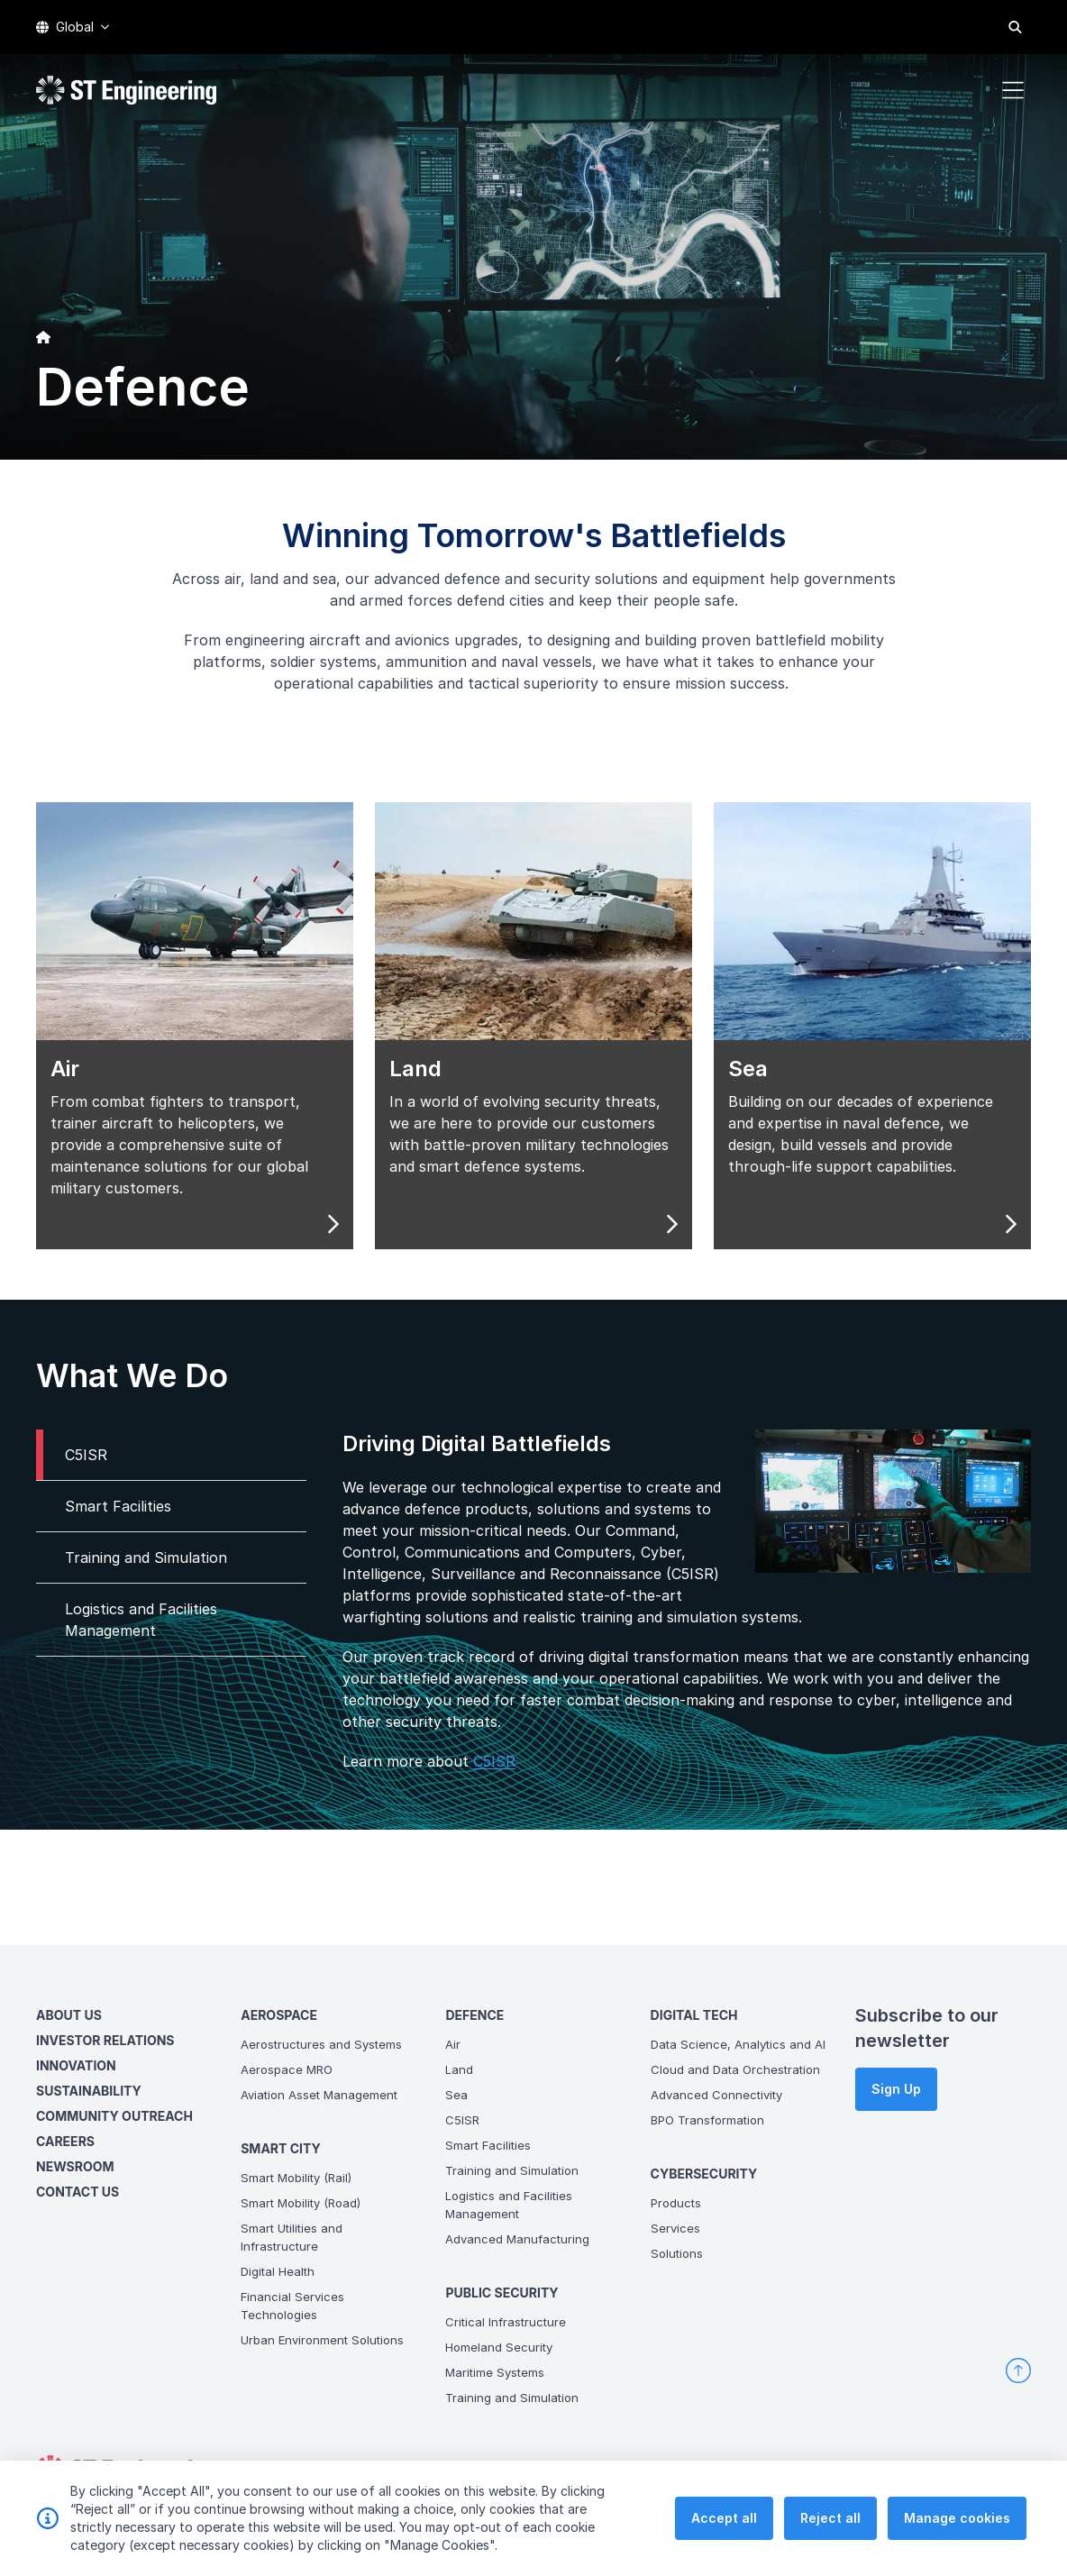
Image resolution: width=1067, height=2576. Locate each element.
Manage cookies (957, 2525)
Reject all (830, 2525)
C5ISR (456, 1799)
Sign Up (896, 2088)
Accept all (724, 2525)
